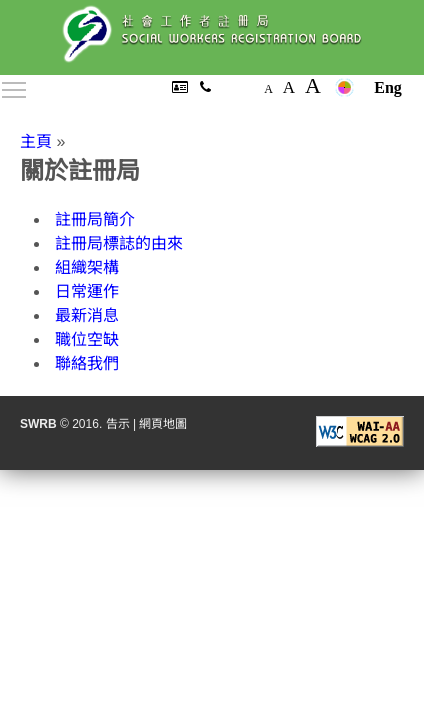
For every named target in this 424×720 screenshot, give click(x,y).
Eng (388, 87)
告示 (118, 424)
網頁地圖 (163, 424)
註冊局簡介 (95, 219)
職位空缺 (87, 339)
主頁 (36, 141)
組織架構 (87, 267)
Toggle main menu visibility (15, 86)
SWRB (38, 424)
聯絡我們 (87, 363)
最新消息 (87, 315)
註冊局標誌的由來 (119, 243)
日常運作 (87, 291)
